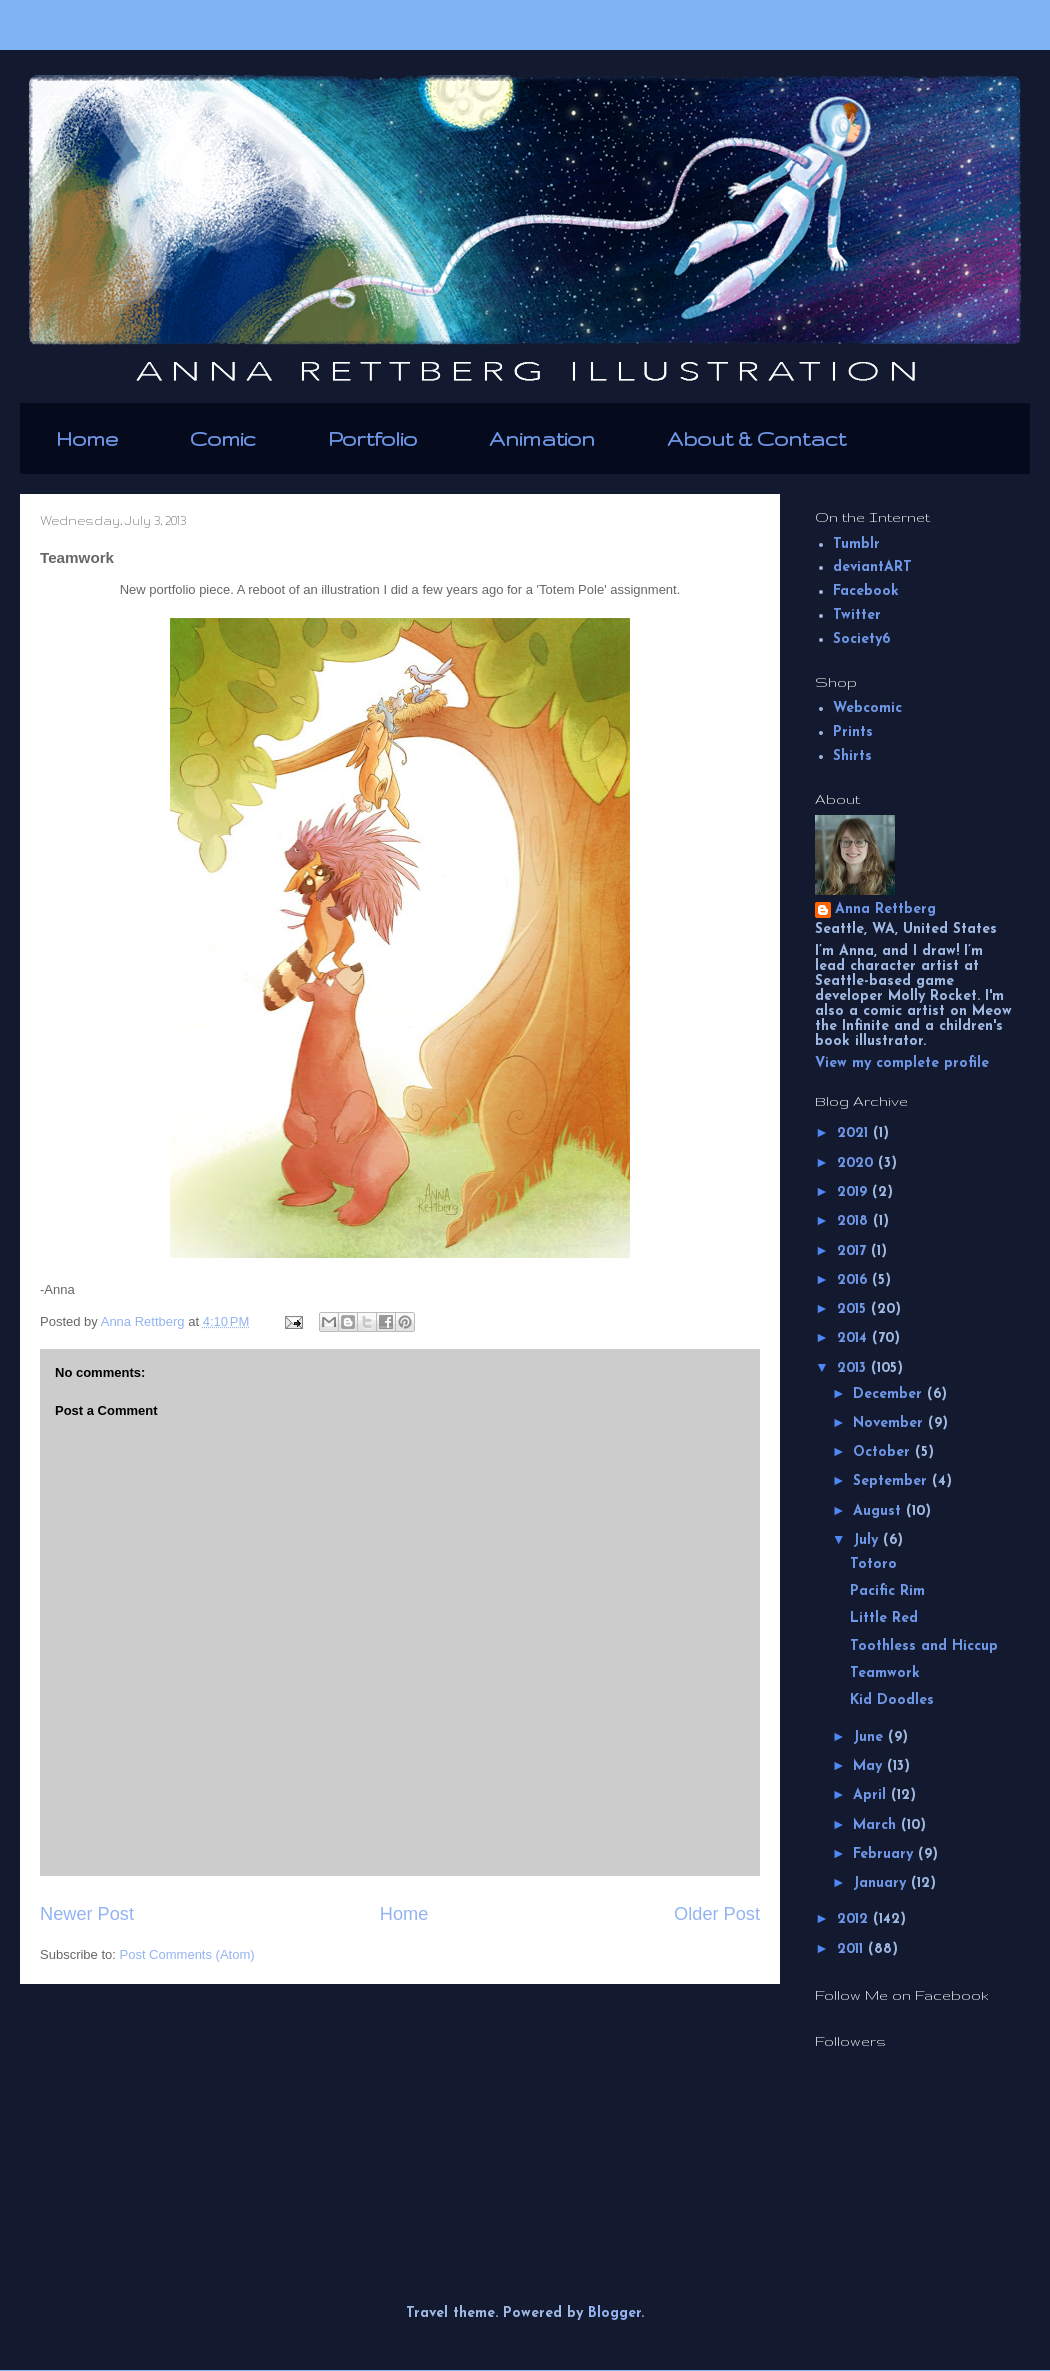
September (892, 1481)
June (870, 1737)
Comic (223, 438)
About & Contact (756, 438)
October (884, 1452)
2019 (854, 1192)
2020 (857, 1163)
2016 (854, 1280)
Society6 (861, 639)
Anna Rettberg (885, 909)
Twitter (857, 615)
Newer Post (87, 1914)
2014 (854, 1338)
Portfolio (372, 438)
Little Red (884, 1618)
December (890, 1394)
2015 (854, 1309)
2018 (855, 1221)
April (872, 1795)
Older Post (717, 1914)
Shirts (852, 756)
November (890, 1423)
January (882, 1883)
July (868, 1540)
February (885, 1854)
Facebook (866, 591)
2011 (852, 1949)
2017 (854, 1251)
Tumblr (856, 544)
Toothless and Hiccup (924, 1646)
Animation (542, 438)
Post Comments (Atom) (187, 1954)
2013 (854, 1368)
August (879, 1511)
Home (87, 438)
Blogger (614, 2313)
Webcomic (867, 708)
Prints (853, 732)
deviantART (872, 567)
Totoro (873, 1564)
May (870, 1766)
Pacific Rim (887, 1591)
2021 (855, 1133)
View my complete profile (902, 1063)
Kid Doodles (892, 1700)
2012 (855, 1919)
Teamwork (885, 1673)
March (877, 1825)
